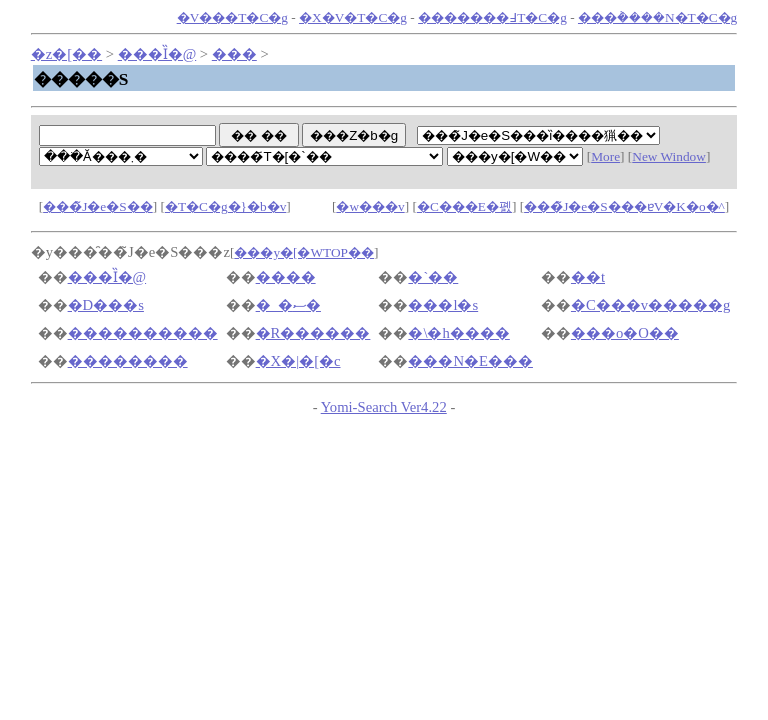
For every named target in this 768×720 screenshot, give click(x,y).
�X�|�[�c (298, 361)
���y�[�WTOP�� (304, 252)
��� (234, 54)
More (605, 156)
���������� (143, 333)
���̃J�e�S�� (98, 206)
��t (588, 277)
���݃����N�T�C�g (657, 17)
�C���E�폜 (464, 206)
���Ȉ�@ (157, 54)
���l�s (443, 305)
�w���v (370, 206)
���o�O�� (625, 333)
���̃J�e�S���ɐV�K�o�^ (624, 206)
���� (286, 277)
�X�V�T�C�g (353, 17)
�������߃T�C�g (492, 17)
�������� (128, 361)
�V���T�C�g (232, 17)
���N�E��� (470, 361)
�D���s (106, 305)
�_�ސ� (288, 305)
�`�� (433, 277)
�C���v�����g (650, 305)
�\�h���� (458, 333)
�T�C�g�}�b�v (225, 206)
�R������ (313, 333)
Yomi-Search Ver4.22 (384, 407)
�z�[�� (66, 54)
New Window (669, 156)
